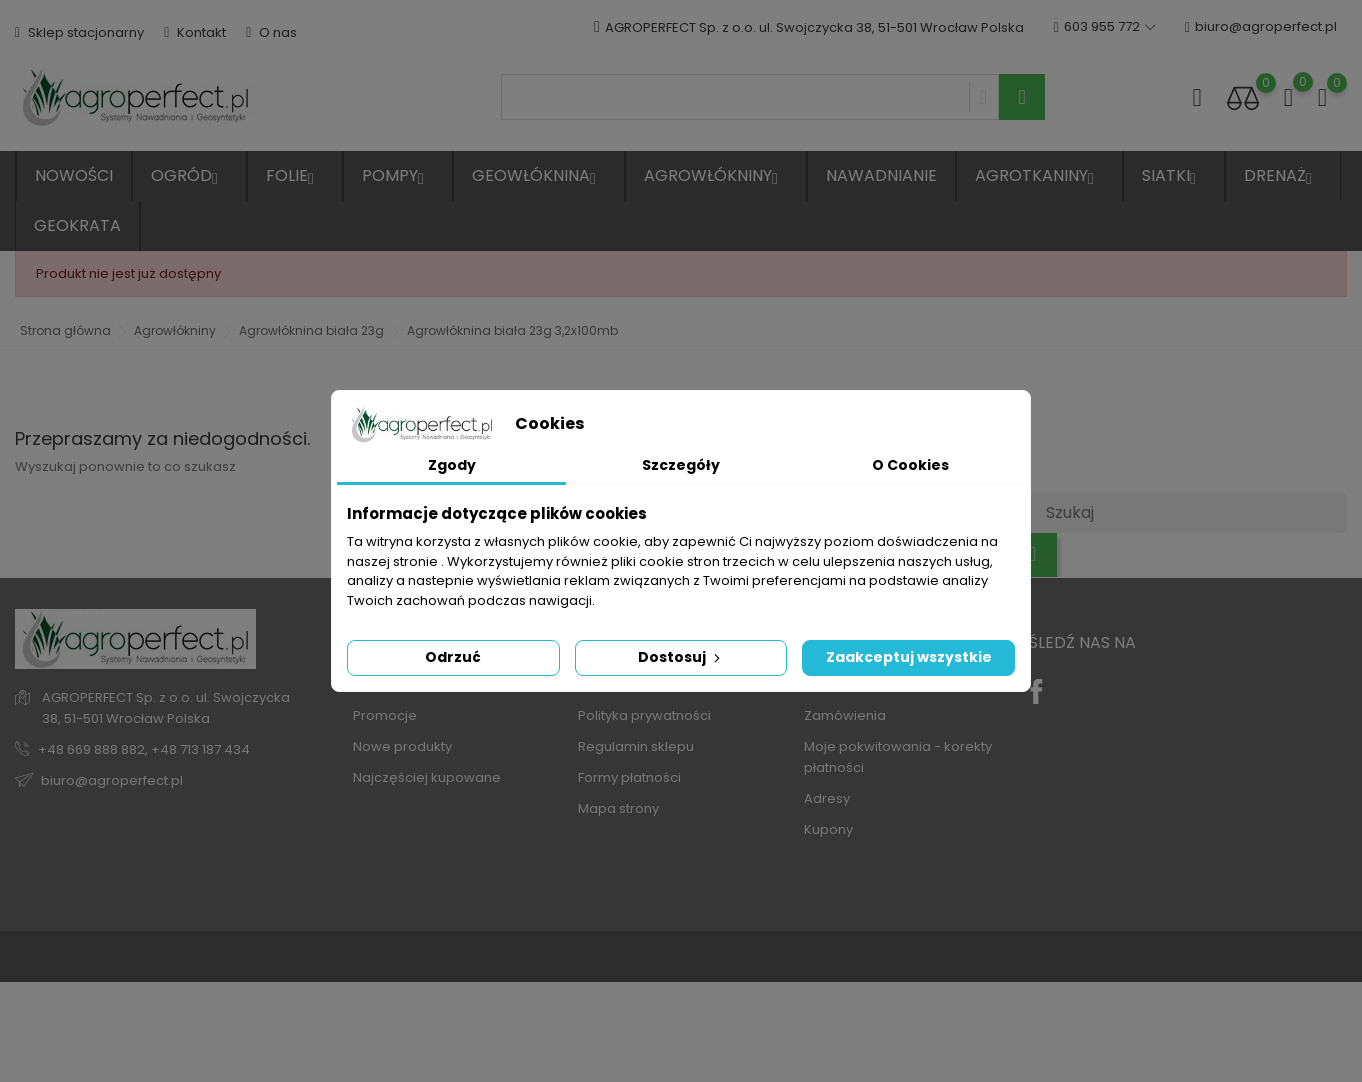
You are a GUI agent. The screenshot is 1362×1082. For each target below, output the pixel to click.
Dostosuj (681, 657)
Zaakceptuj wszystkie (909, 657)
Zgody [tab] (452, 465)
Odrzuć (453, 657)
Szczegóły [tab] (681, 465)
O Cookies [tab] (910, 465)
